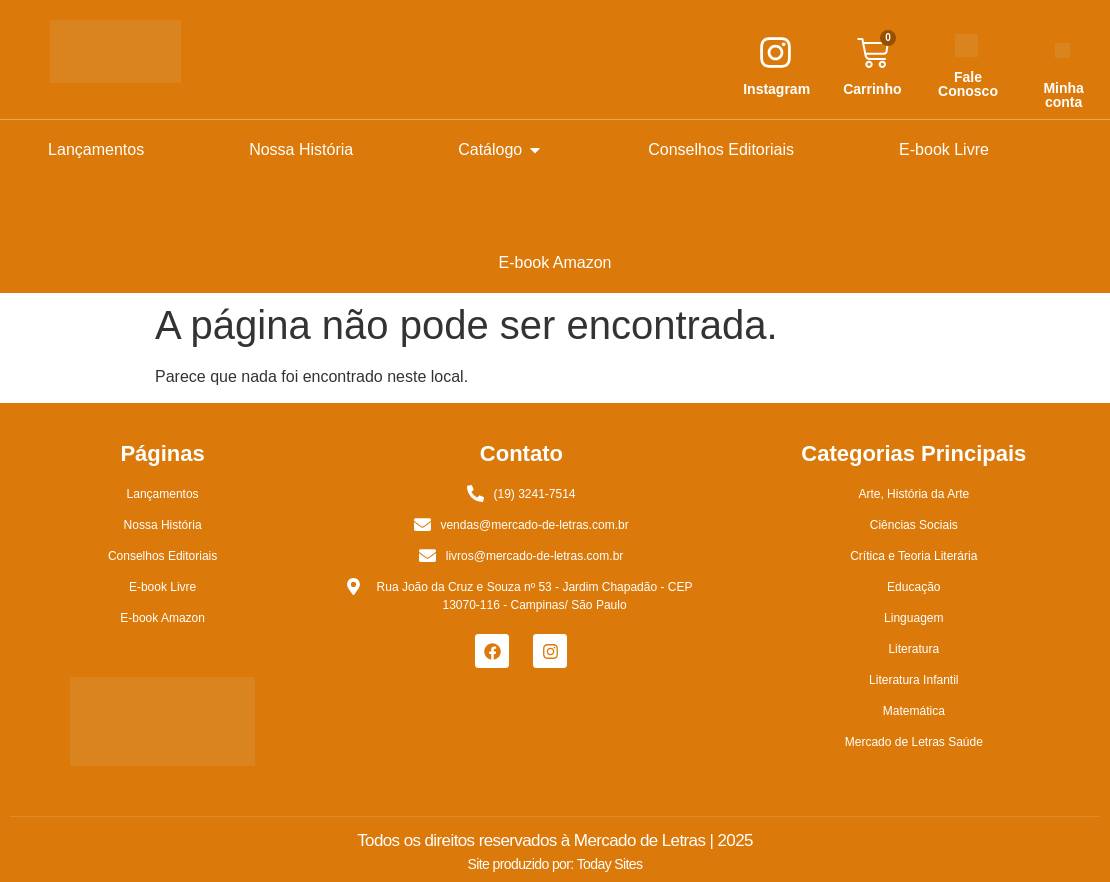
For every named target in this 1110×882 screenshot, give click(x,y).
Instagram (776, 89)
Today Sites (610, 864)
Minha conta (1063, 95)
